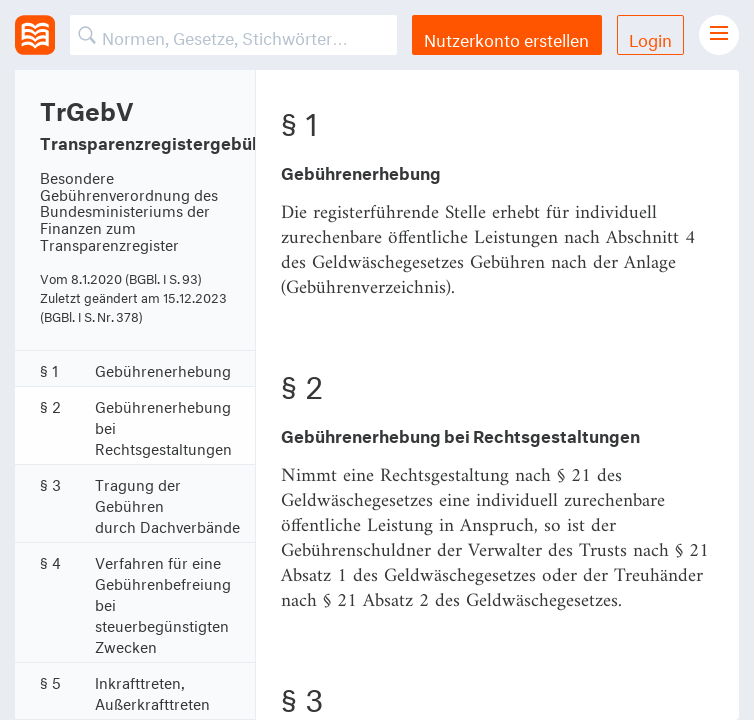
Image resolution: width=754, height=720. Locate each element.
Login (650, 37)
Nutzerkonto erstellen (506, 37)
